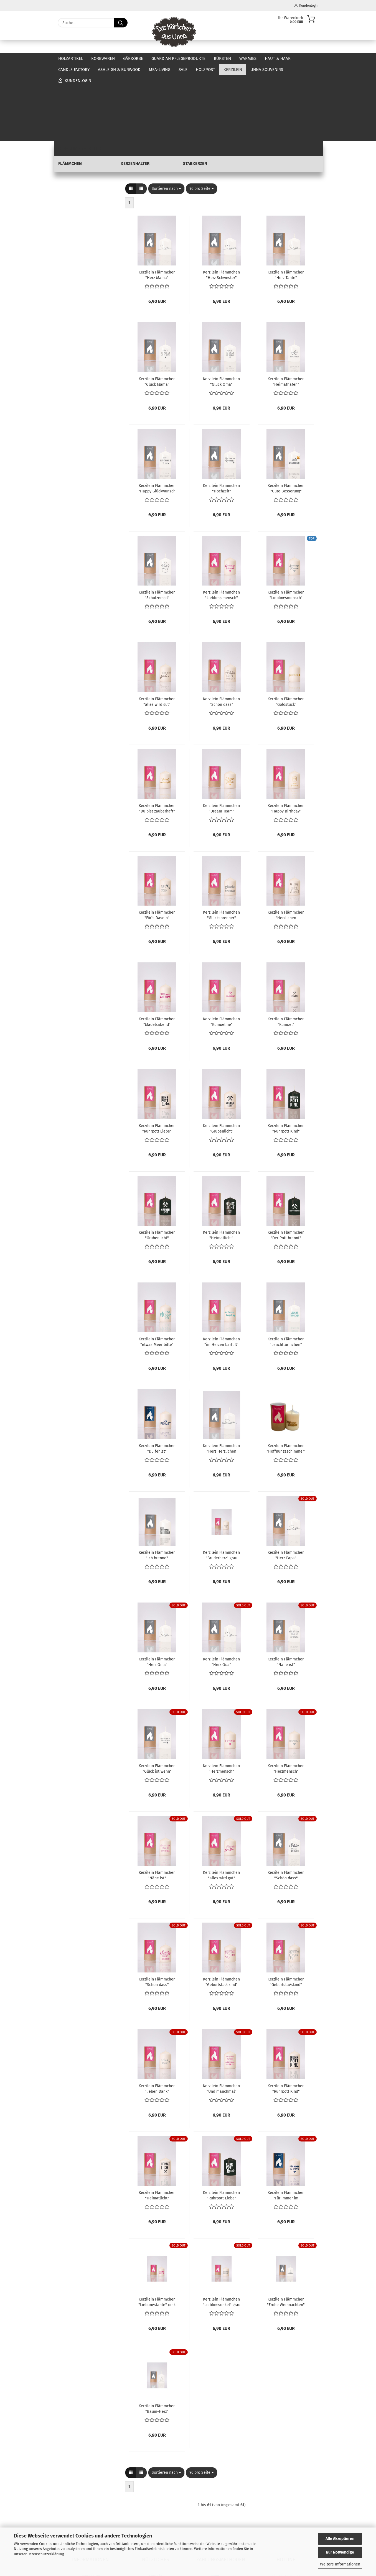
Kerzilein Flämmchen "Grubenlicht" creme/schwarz (221, 1050)
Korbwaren (103, 58)
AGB (90, 2509)
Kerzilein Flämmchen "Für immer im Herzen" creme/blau (286, 2117)
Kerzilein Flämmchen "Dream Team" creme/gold (221, 730)
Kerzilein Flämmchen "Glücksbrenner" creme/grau (221, 837)
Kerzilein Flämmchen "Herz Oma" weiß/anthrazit (157, 1584)
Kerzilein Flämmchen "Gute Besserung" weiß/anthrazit (286, 410)
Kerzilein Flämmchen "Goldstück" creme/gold (286, 623)
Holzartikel (70, 58)
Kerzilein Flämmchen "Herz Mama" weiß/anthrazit (157, 197)
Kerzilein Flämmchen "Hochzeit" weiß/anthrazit (221, 410)
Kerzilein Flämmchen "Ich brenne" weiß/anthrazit (157, 1477)
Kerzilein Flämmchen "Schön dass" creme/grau (221, 623)
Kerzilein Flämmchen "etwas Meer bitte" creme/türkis (157, 1264)
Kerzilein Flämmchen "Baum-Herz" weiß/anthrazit (157, 2330)
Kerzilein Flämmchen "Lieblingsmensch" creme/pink (221, 517)
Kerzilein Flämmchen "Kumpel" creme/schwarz (286, 944)
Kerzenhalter (77, 240)
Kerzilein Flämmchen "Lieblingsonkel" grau (221, 2224)
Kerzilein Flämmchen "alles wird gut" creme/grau (157, 623)
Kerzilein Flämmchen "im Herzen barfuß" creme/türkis (221, 1264)
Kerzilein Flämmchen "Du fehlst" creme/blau (157, 1370)
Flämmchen (76, 232)
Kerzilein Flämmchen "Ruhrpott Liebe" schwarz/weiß (221, 2117)
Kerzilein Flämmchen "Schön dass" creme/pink (157, 1904)
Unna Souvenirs (72, 257)
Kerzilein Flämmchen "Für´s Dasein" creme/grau (157, 837)
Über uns (308, 58)
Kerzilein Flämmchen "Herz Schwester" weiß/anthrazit (221, 197)
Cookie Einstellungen (90, 2526)
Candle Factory (71, 171)
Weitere (273, 58)
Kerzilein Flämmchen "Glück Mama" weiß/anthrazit (157, 303)
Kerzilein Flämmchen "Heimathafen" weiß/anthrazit (286, 303)
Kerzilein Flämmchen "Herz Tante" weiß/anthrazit (286, 197)
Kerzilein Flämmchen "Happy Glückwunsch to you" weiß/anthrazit (157, 410)
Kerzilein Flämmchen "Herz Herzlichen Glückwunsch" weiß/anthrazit (221, 1370)
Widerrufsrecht (90, 2504)
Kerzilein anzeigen (82, 224)
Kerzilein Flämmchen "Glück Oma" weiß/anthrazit (221, 303)
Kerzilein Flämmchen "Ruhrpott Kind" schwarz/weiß (286, 1050)
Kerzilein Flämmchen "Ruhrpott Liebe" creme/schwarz (157, 1050)
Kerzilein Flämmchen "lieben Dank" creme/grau (157, 2010)
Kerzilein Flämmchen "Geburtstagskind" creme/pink (221, 1904)
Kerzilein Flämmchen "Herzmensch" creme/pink (221, 1690)
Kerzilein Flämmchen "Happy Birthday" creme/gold (286, 730)
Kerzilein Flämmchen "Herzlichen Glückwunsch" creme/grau (286, 837)
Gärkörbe (133, 58)
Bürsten (222, 58)
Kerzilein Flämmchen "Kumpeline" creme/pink (221, 944)
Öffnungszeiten (155, 2504)
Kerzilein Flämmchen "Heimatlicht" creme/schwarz (157, 2117)
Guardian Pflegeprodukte (178, 58)
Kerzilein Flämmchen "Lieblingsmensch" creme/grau (286, 517)
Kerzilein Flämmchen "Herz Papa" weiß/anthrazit (286, 1477)
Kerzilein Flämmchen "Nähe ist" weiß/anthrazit (286, 1584)
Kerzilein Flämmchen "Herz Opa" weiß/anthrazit (221, 1584)
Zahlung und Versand (90, 2515)
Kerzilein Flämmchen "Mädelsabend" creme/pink (157, 944)
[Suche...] (121, 22)
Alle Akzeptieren (340, 2538)
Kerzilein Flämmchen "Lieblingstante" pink (157, 2224)
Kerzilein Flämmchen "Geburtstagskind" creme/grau (286, 1904)
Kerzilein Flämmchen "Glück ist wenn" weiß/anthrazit (157, 1690)
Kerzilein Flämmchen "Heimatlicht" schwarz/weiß (221, 1157)
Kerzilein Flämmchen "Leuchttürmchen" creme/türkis (286, 1264)
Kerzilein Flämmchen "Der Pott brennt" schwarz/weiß (286, 1157)
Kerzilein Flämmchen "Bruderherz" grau (221, 1477)
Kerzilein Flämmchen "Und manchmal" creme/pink (221, 2010)
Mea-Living (68, 189)
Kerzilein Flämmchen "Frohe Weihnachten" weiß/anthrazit (286, 2224)
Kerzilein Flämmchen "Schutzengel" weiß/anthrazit (157, 517)
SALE (62, 198)
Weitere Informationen (340, 2564)
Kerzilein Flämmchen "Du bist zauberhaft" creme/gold (157, 730)
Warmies (247, 58)
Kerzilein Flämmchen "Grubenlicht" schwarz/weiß (157, 1157)
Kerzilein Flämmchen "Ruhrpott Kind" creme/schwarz (286, 2010)
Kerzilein (66, 215)
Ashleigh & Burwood (77, 180)
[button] (130, 111)
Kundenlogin (306, 5)
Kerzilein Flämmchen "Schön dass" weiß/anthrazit (286, 1797)
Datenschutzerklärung (45, 2554)
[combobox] (166, 111)
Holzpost (66, 206)
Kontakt (155, 2498)
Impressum (90, 2498)
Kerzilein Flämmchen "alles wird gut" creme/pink (221, 1797)
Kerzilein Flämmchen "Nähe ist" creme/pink (157, 1797)
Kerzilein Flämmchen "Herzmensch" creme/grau (286, 1690)
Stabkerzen (76, 249)
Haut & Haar (69, 163)
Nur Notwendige (340, 2552)
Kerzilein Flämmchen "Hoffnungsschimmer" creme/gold (286, 1370)
